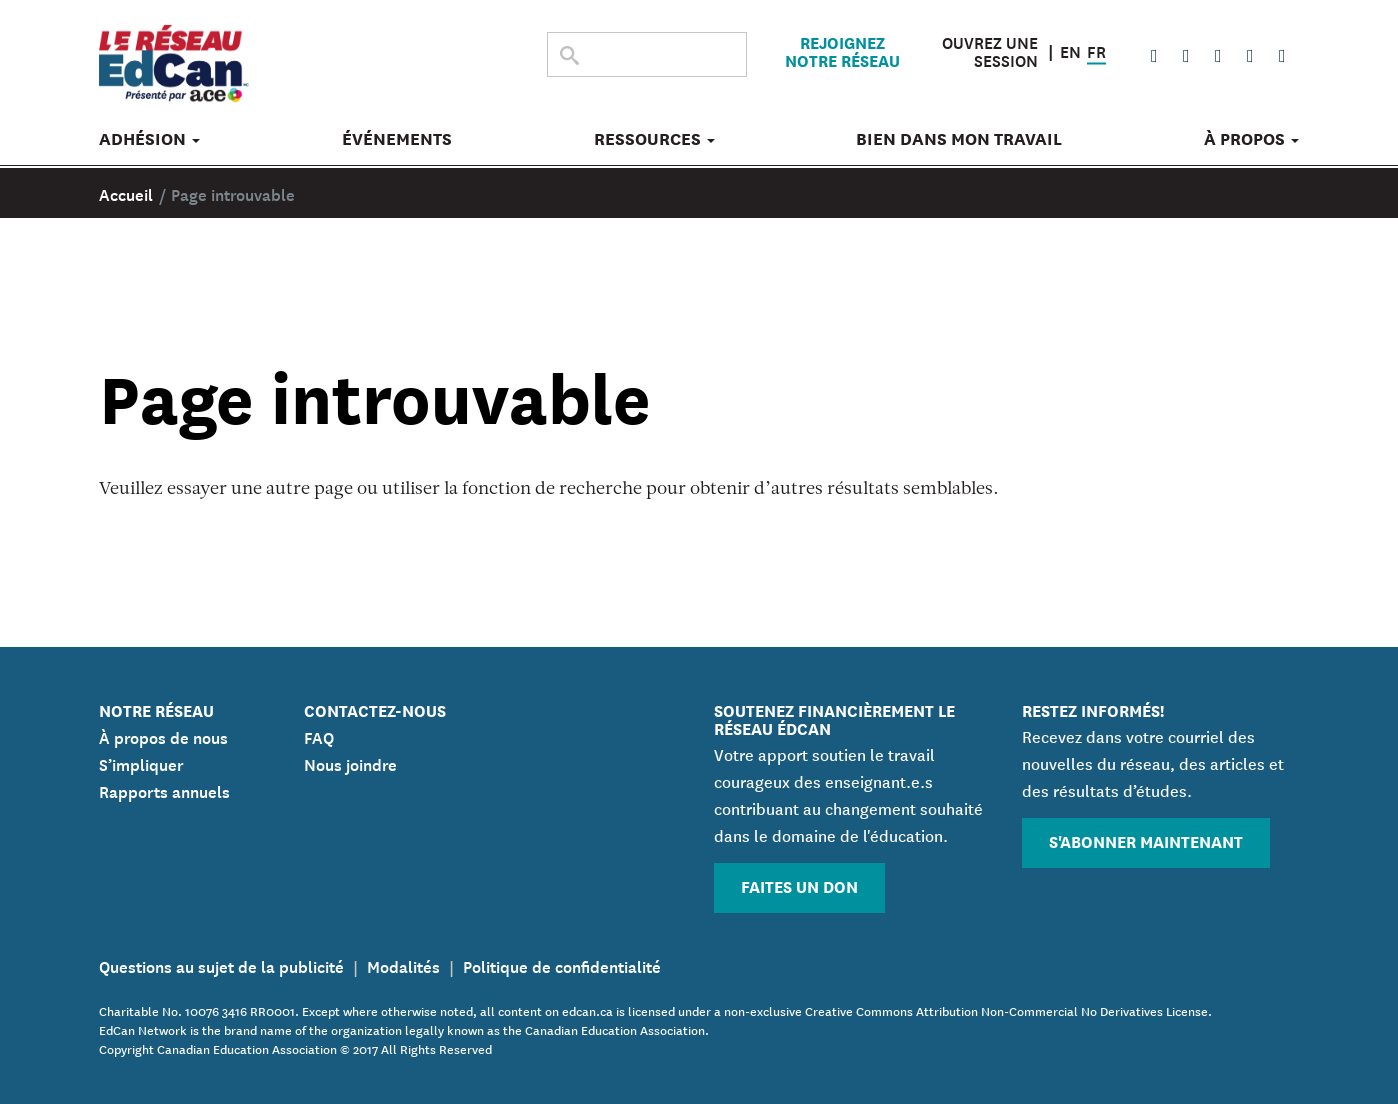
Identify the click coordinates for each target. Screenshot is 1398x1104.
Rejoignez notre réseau (842, 53)
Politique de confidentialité (562, 965)
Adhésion (149, 143)
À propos (1251, 143)
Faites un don (799, 885)
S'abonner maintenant (1146, 840)
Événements (397, 143)
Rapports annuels (164, 790)
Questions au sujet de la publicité (221, 965)
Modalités (403, 965)
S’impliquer (141, 763)
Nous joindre (350, 763)
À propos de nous (163, 736)
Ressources (654, 143)
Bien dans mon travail (959, 143)
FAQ (319, 736)
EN (1070, 51)
